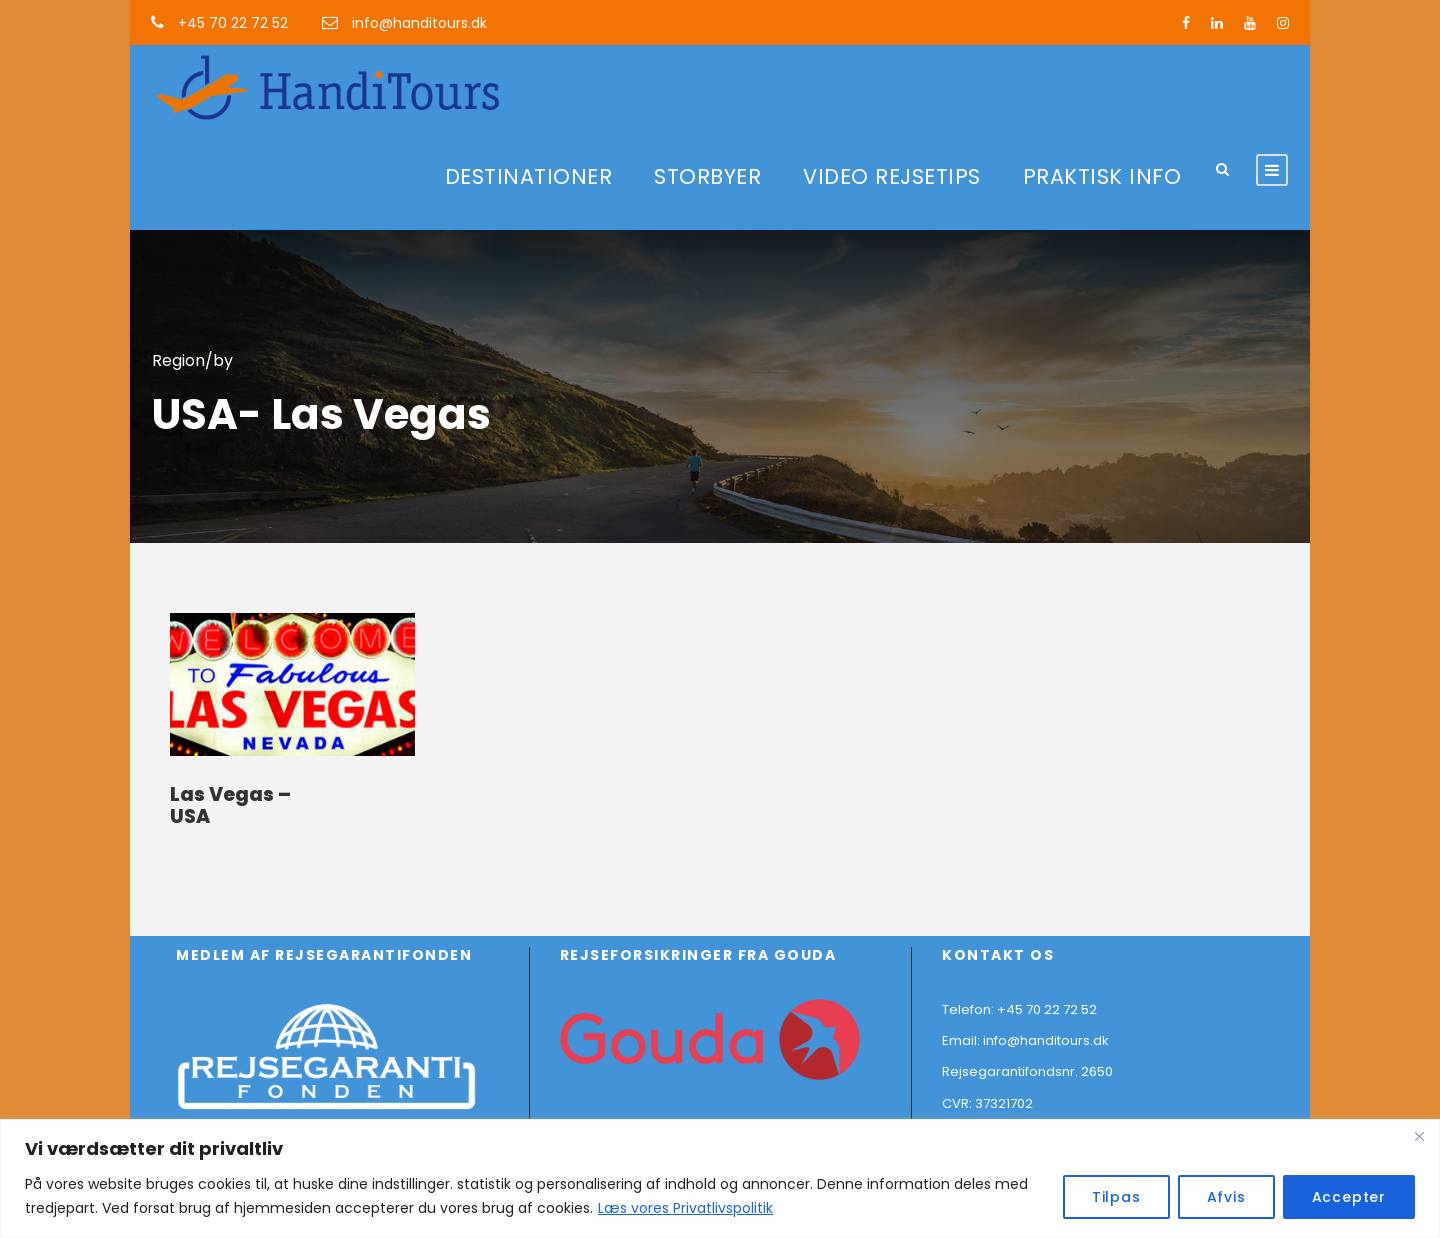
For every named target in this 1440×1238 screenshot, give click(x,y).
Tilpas (1116, 1197)
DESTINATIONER (529, 176)
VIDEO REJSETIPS (892, 176)
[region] (720, 1178)
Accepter (1349, 1197)
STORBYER (707, 176)
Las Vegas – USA (230, 806)
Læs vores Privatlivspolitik (685, 1208)
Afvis (1226, 1197)
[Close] (1419, 1136)
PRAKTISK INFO (1102, 176)
